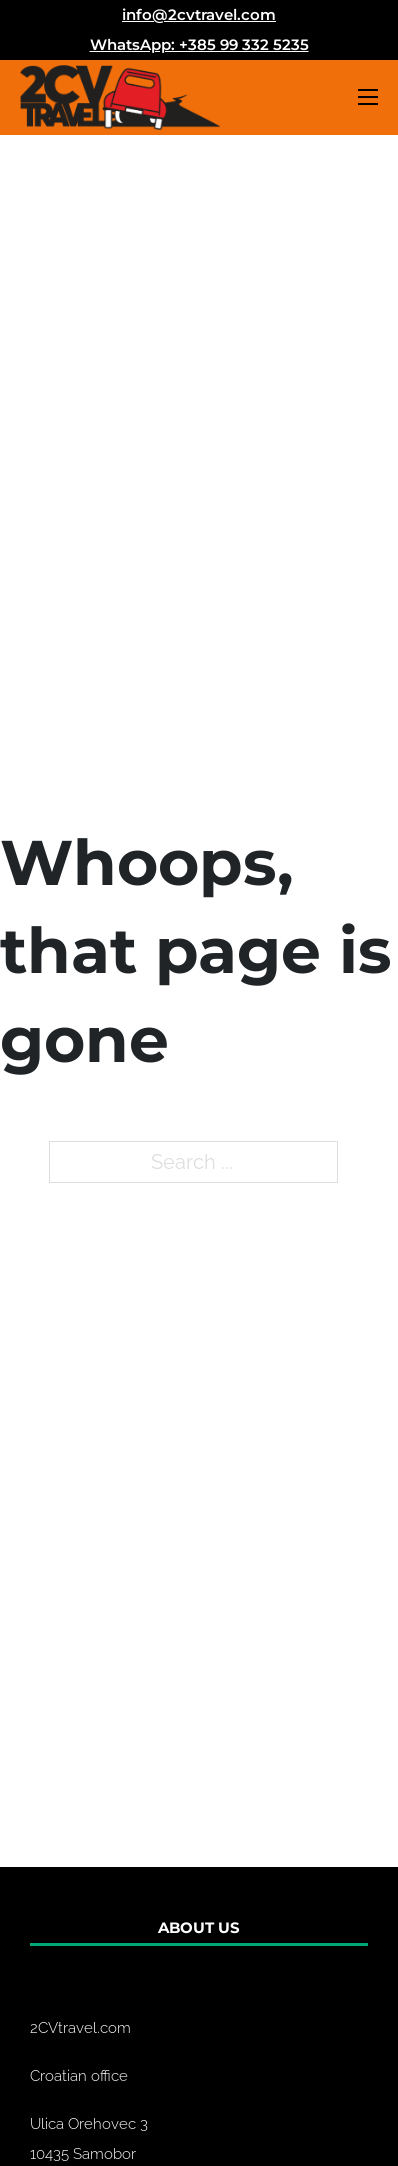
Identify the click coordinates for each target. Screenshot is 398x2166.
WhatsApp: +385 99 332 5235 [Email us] (199, 44)
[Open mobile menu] (368, 97)
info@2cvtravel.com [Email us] (199, 14)
